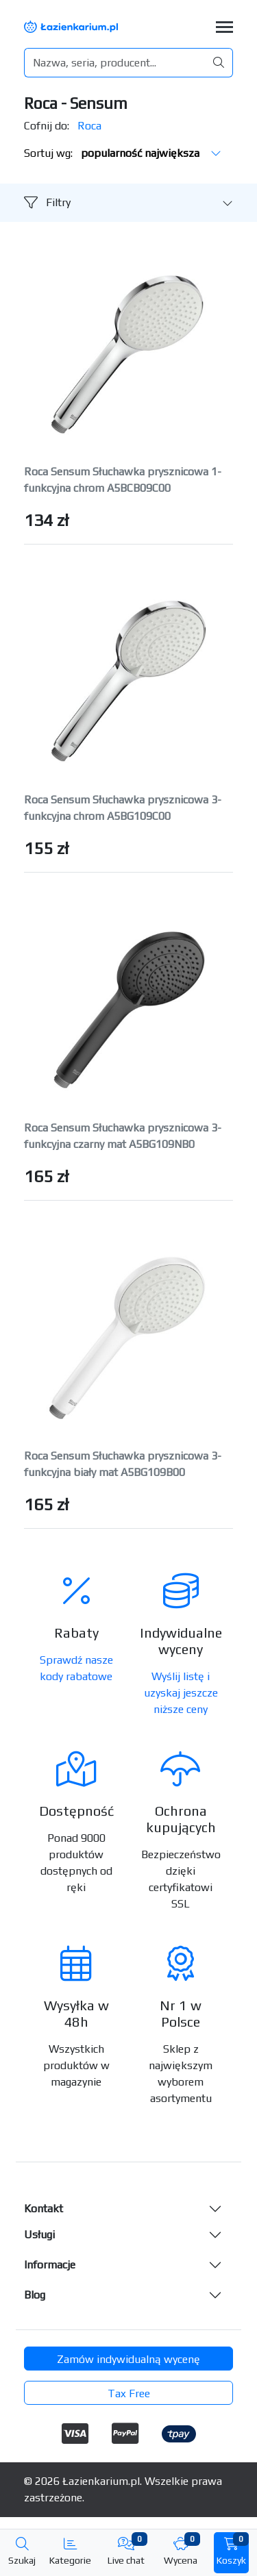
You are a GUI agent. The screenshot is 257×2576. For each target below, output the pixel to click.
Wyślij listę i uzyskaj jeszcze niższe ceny (181, 1693)
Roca (89, 125)
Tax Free (129, 2393)
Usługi (39, 2234)
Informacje (49, 2264)
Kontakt (43, 2208)
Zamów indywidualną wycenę (128, 2359)
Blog (34, 2294)
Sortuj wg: (122, 153)
